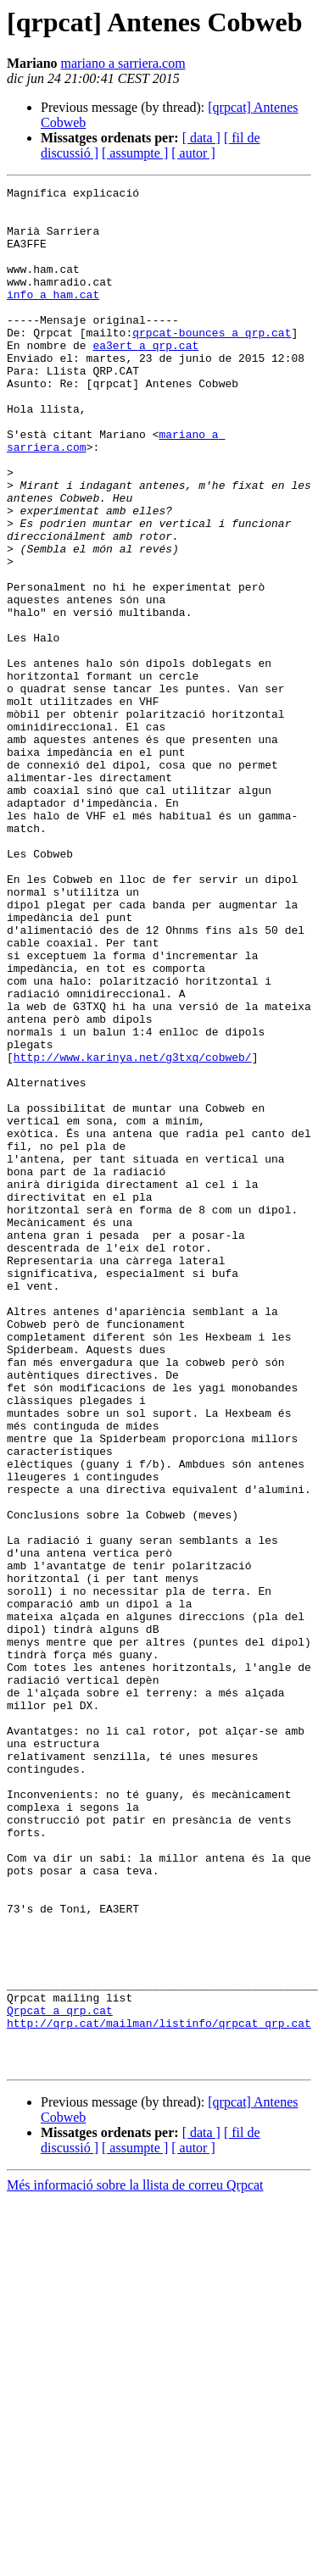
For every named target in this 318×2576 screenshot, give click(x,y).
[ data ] (201, 137)
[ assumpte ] (135, 153)
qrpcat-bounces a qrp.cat (211, 362)
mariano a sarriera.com (123, 63)
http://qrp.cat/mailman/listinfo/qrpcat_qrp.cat (159, 2391)
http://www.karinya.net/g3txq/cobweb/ (133, 1232)
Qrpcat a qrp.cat (60, 2376)
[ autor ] (193, 153)
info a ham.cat (53, 317)
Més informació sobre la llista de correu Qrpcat (135, 2561)
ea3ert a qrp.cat (145, 378)
